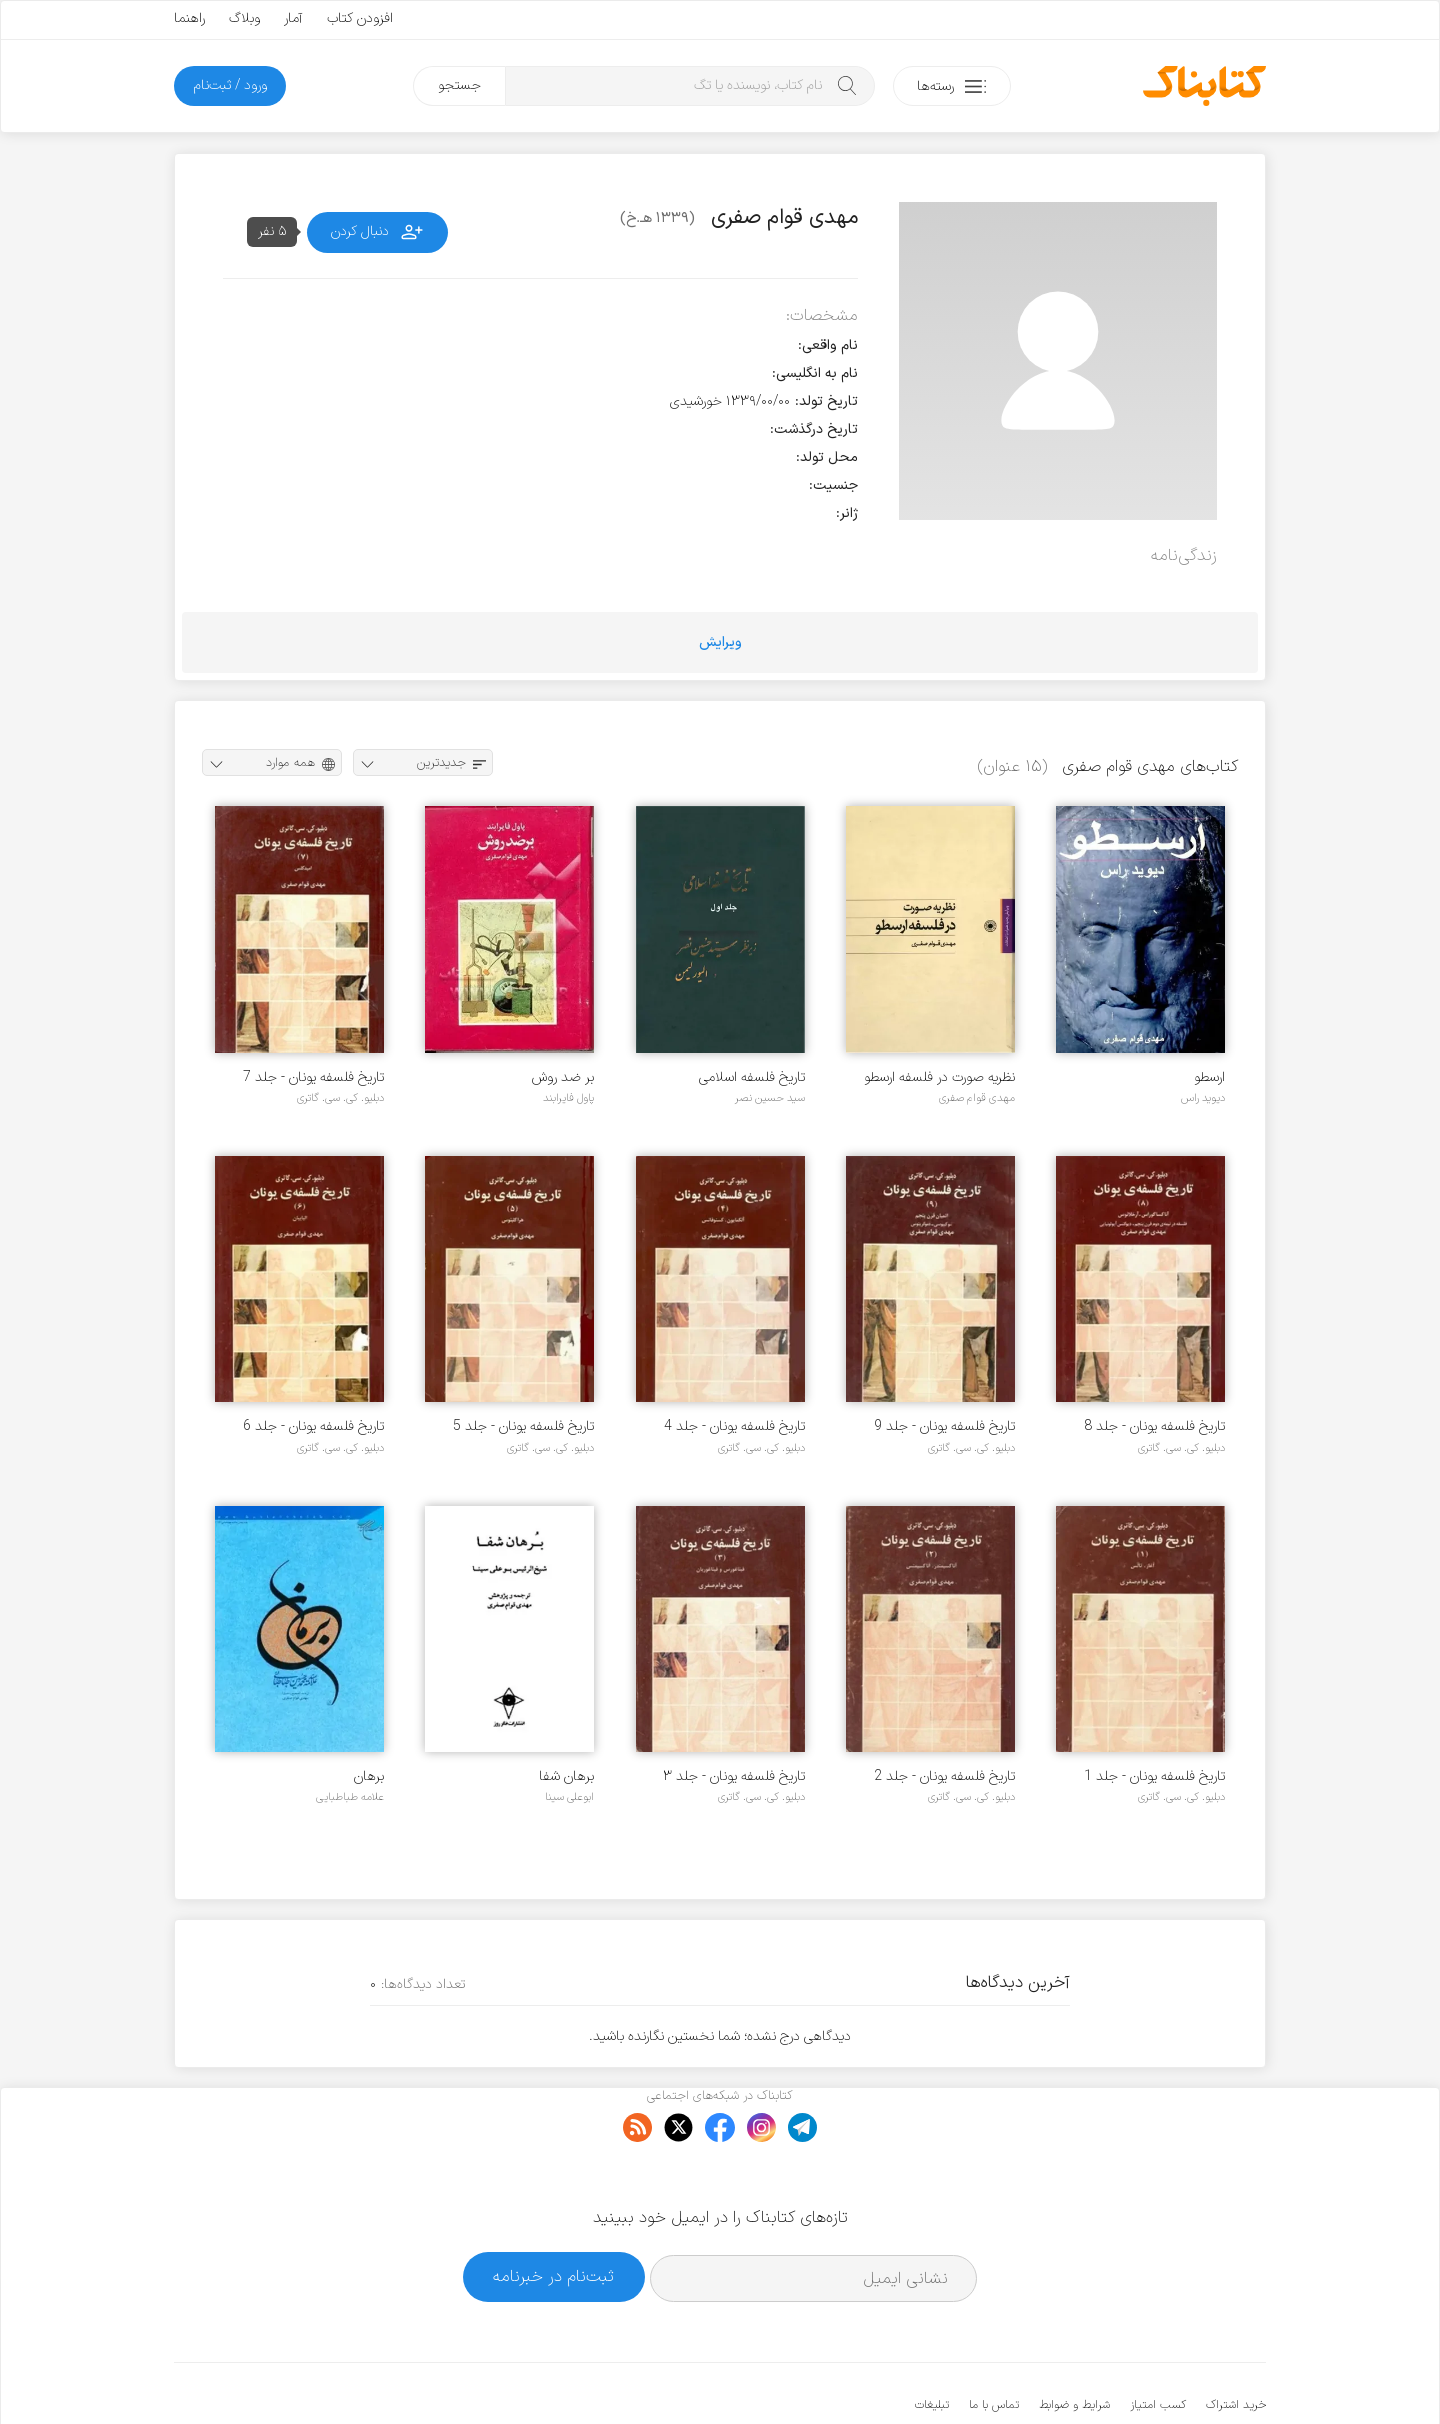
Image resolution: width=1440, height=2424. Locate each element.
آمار (293, 18)
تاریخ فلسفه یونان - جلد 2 (944, 1776)
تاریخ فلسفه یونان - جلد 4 (734, 1426)
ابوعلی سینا (569, 1797)
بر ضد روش (563, 1077)
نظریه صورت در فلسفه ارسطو (939, 1077)
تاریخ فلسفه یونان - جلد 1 (1154, 1776)
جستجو (459, 85)
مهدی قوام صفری (977, 1098)
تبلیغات (932, 2344)
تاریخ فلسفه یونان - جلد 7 (313, 1077)
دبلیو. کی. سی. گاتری (340, 1098)
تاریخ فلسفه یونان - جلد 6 (313, 1426)
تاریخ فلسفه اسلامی (752, 1077)
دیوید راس (1203, 1098)
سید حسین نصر (770, 1098)
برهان (369, 1776)
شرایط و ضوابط (1074, 2344)
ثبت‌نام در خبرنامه (553, 2215)
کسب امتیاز (1158, 2344)
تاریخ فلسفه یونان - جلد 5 (523, 1426)
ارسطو (1209, 1077)
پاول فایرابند (568, 1098)
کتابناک (1160, 2375)
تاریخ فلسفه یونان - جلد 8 (1154, 1426)
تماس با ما (994, 2344)
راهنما (189, 18)
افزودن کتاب (360, 18)
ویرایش (720, 642)
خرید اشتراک (1236, 2344)
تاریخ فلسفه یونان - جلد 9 (944, 1426)
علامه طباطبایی (350, 1797)
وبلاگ (244, 18)
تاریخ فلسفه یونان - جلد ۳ (734, 1776)
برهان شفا (566, 1776)
